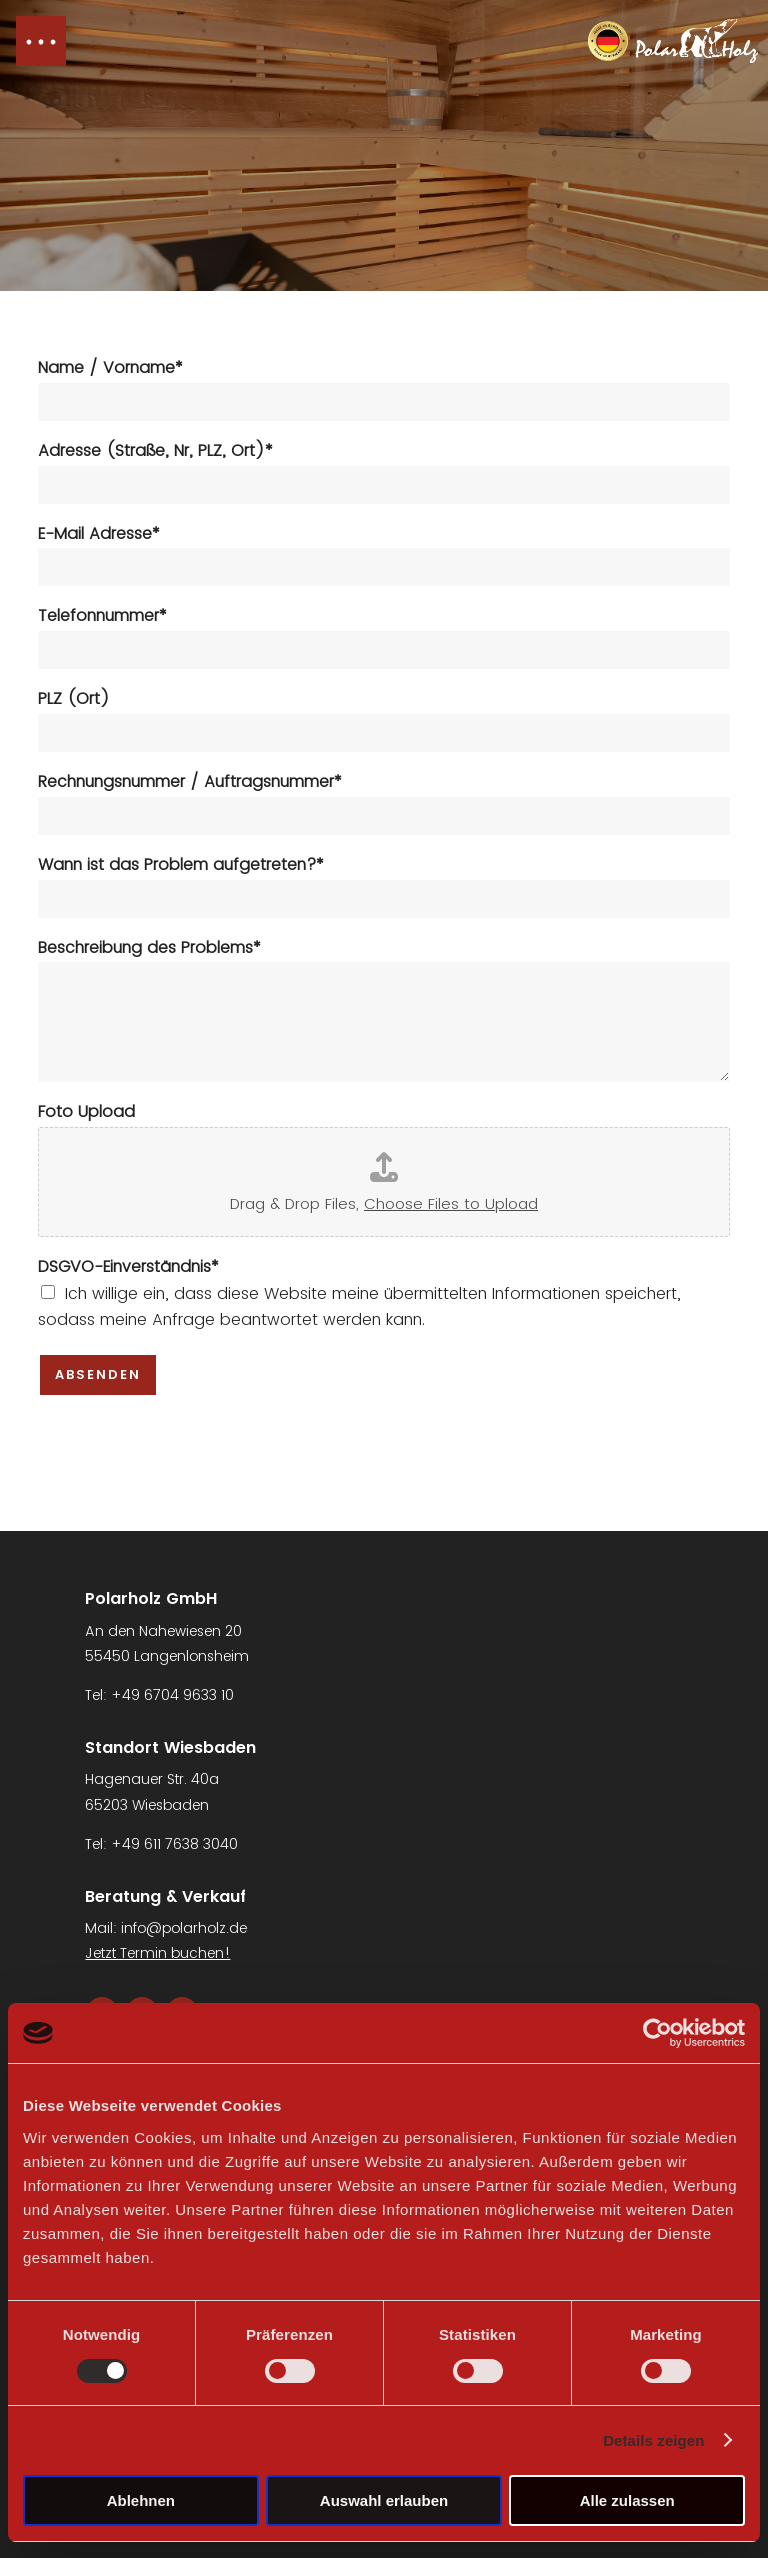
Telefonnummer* (102, 616)
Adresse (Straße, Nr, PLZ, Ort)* (155, 451)
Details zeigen (653, 2440)
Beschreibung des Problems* (149, 948)
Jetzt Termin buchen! (157, 1953)
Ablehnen (141, 2500)
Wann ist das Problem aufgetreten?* (181, 865)
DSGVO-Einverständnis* (128, 1267)
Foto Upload (86, 1112)
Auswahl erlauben (384, 2500)
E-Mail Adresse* (99, 534)
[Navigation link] (673, 41)
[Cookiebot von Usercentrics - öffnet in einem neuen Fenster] (657, 2033)
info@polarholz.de (184, 1928)
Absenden (98, 1374)
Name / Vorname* (110, 368)
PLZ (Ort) (74, 699)
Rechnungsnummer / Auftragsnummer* (190, 782)
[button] (41, 41)
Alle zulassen (627, 2500)
